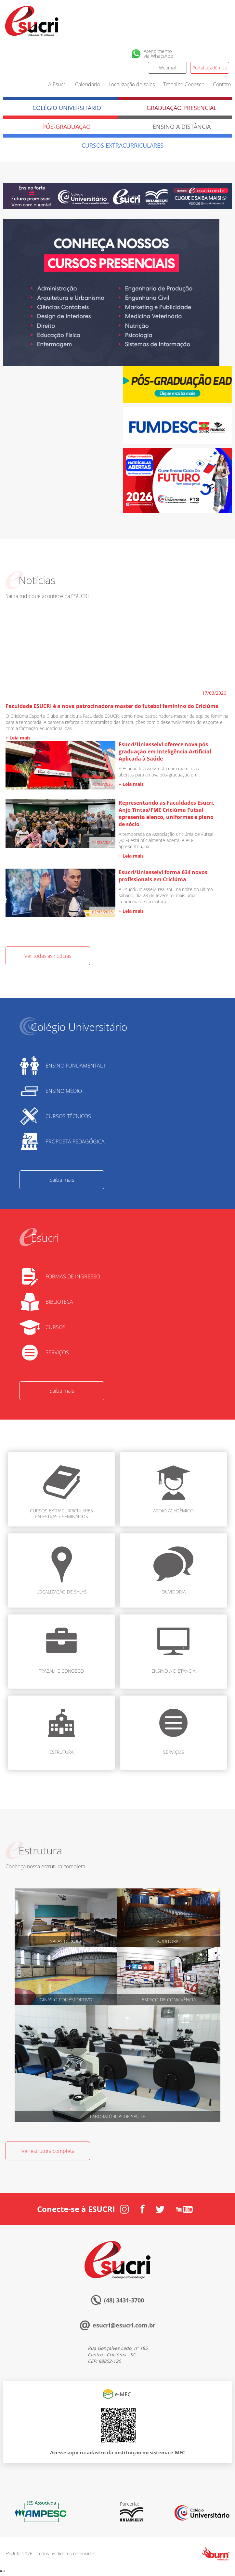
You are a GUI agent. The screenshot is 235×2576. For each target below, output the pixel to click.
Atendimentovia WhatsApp (158, 53)
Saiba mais (61, 1179)
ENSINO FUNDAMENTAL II (76, 1065)
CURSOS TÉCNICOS (68, 1116)
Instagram (193, 54)
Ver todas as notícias (47, 955)
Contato (222, 84)
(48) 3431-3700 (124, 2300)
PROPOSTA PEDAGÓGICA (75, 1141)
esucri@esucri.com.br (124, 2325)
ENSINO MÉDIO (64, 1090)
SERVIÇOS (57, 1352)
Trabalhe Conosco (183, 84)
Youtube (184, 2209)
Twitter (222, 54)
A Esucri (57, 84)
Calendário (87, 84)
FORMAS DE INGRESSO (73, 1276)
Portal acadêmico (209, 68)
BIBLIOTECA (59, 1301)
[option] (111, 292)
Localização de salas (132, 84)
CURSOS (56, 1327)
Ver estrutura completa (47, 2151)
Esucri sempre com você (99, 2243)
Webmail (167, 68)
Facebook (208, 54)
